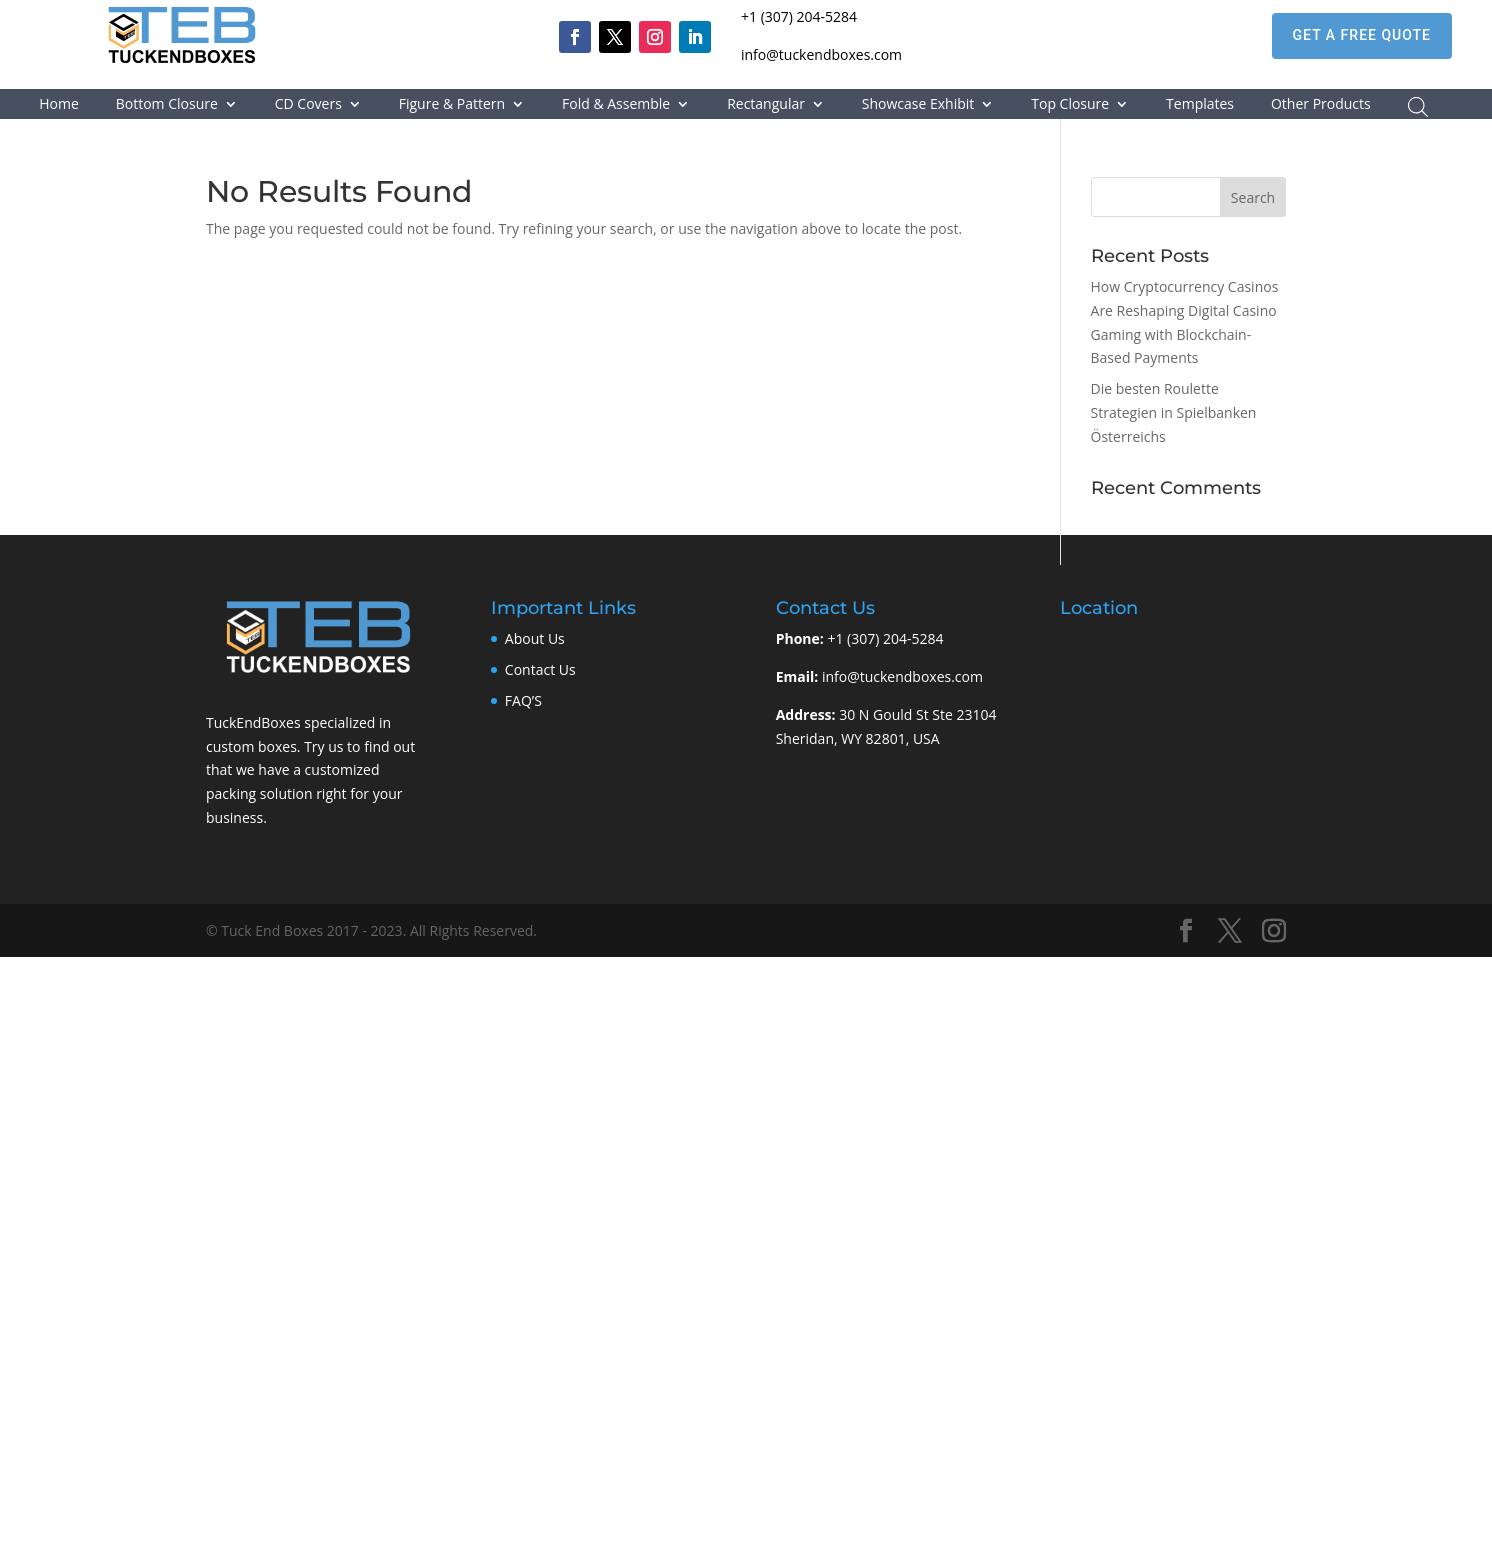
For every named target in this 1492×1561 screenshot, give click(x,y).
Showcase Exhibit (918, 105)
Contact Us (540, 669)
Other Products (1321, 105)
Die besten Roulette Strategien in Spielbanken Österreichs (1174, 412)
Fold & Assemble (616, 105)
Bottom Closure (167, 105)
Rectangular (766, 105)
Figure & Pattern (452, 105)
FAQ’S (523, 700)
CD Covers (308, 105)
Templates (1200, 105)
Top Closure (1070, 105)
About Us (535, 638)
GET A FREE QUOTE (1362, 35)
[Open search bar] (1418, 106)
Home (59, 105)
